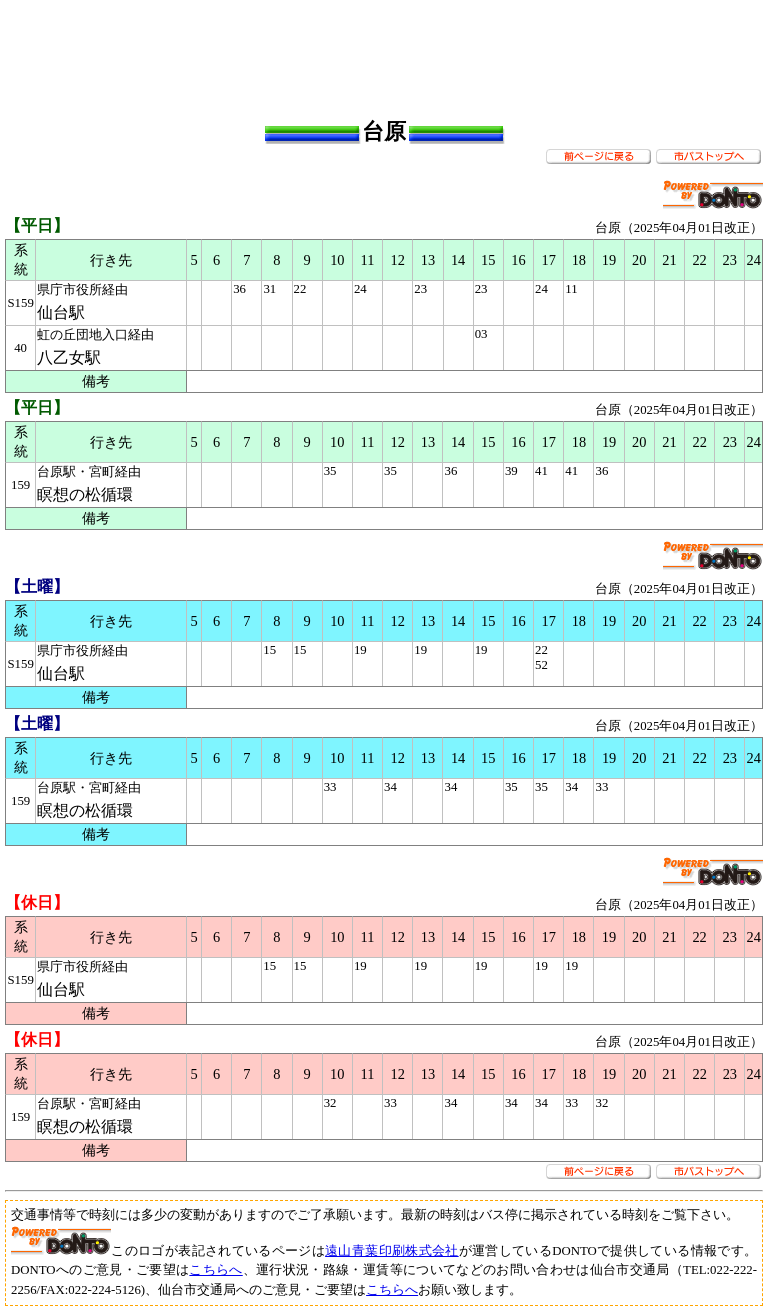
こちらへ (215, 1270)
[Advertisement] (384, 50)
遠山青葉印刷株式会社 (392, 1251)
